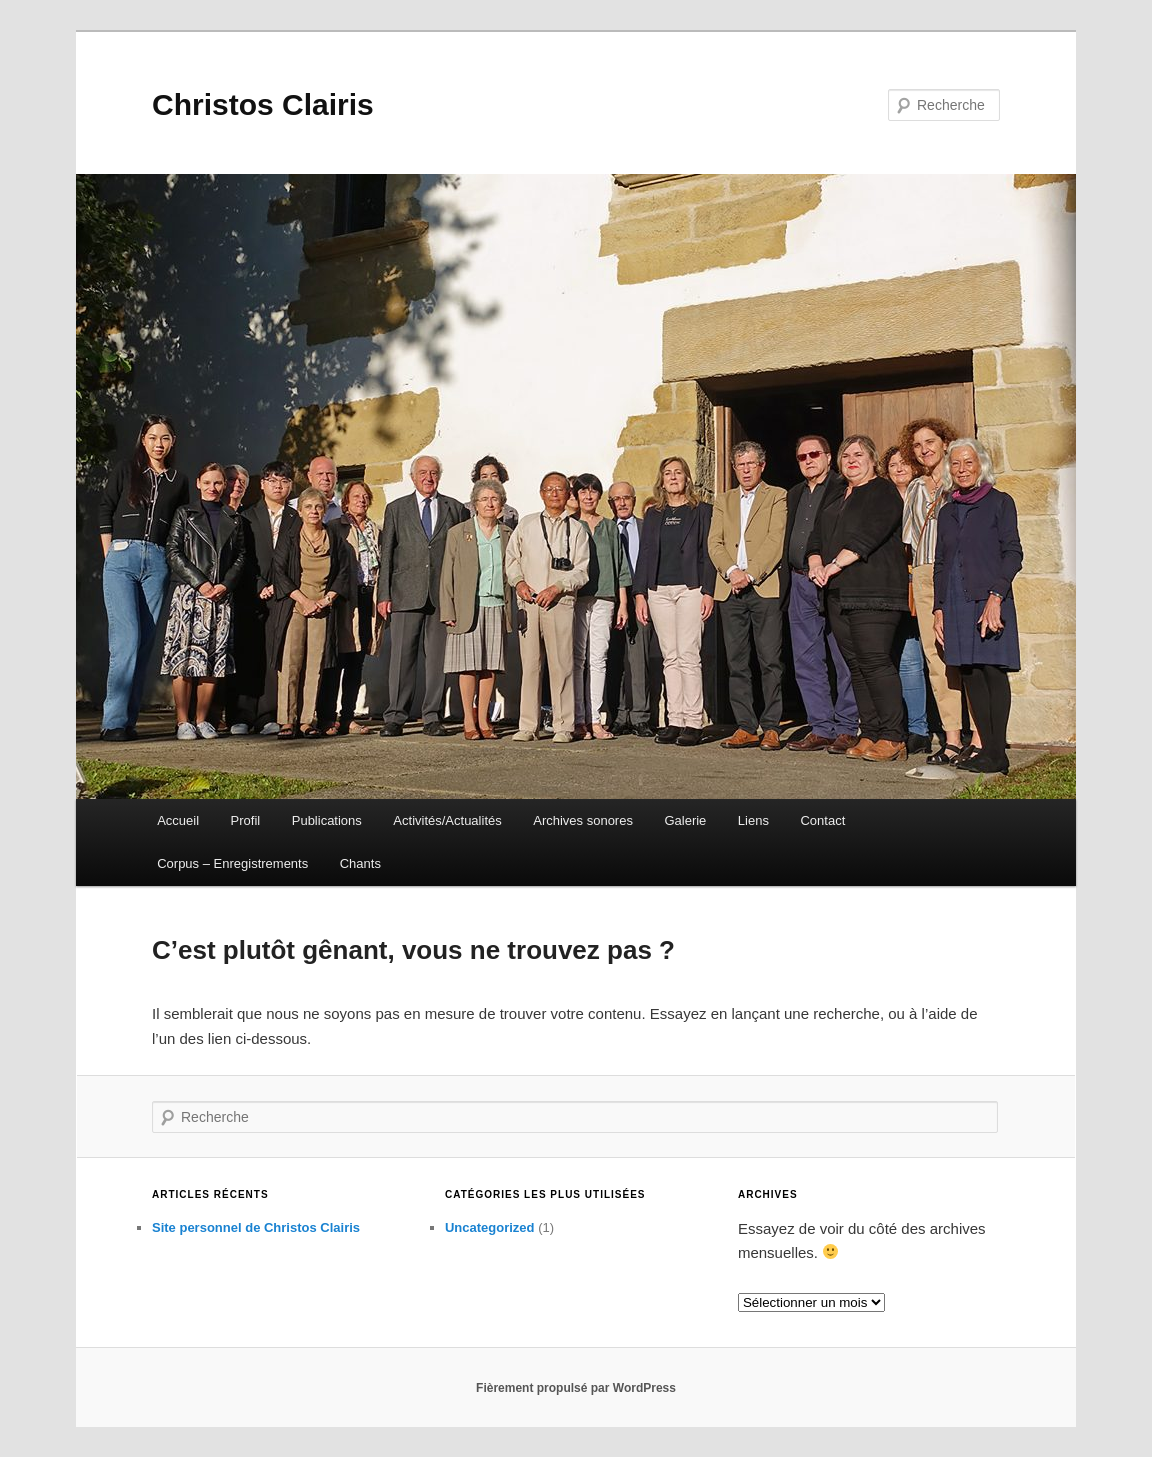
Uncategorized (490, 1227)
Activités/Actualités (447, 820)
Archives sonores (583, 820)
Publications (327, 820)
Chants (360, 863)
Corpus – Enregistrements (232, 863)
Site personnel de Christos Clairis (256, 1227)
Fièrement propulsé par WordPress (576, 1388)
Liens (753, 820)
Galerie (685, 820)
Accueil (178, 820)
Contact (822, 820)
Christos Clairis (263, 104)
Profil (246, 820)
